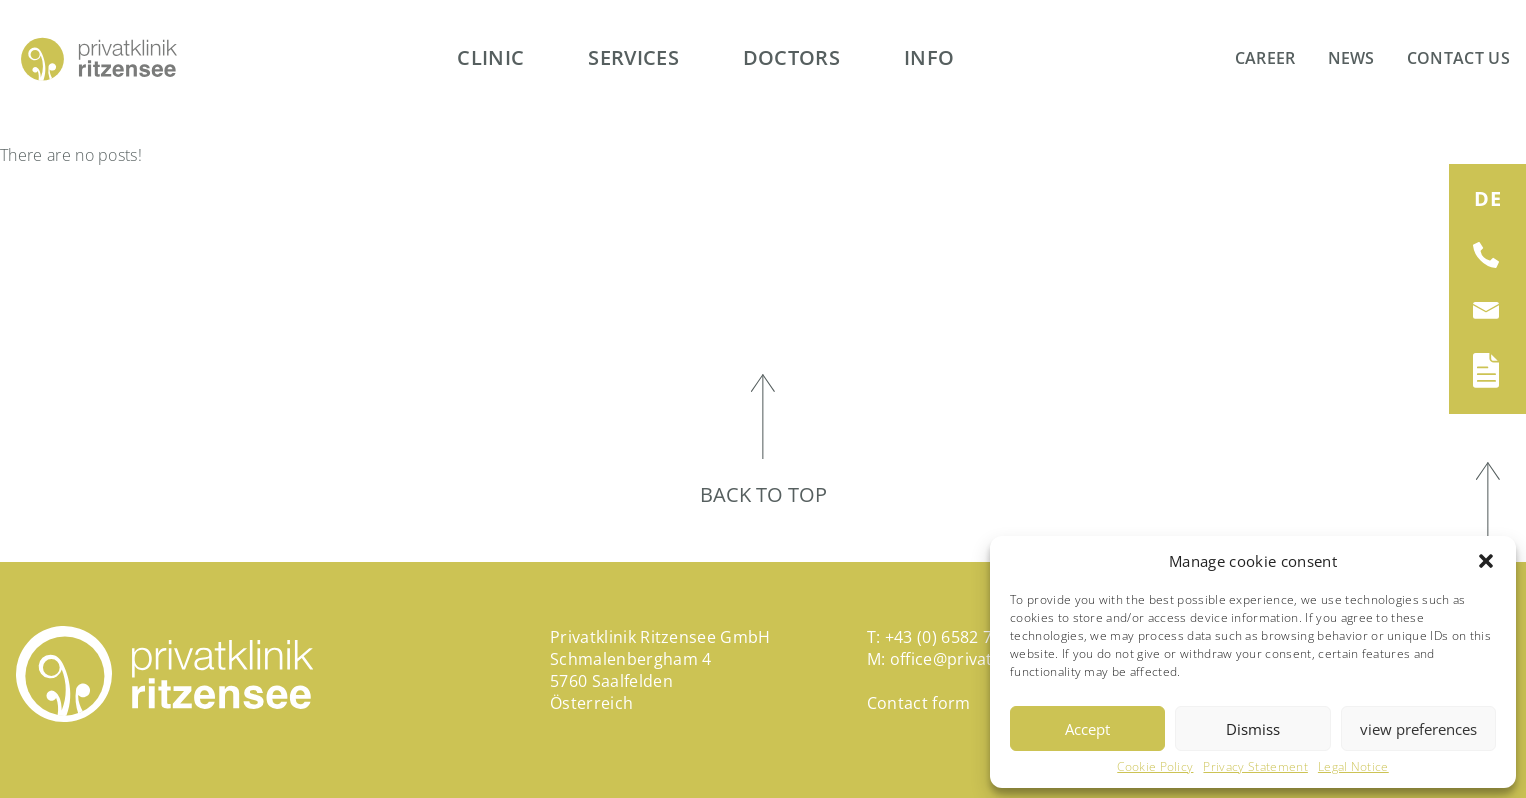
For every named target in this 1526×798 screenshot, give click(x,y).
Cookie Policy (1155, 767)
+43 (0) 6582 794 (948, 637)
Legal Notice (1353, 767)
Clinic (490, 57)
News (1351, 58)
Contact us (1458, 58)
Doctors (791, 57)
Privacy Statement (1255, 767)
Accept (1087, 729)
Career (1265, 58)
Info (929, 57)
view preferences (1418, 729)
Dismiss (1253, 729)
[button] (1486, 561)
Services (633, 57)
